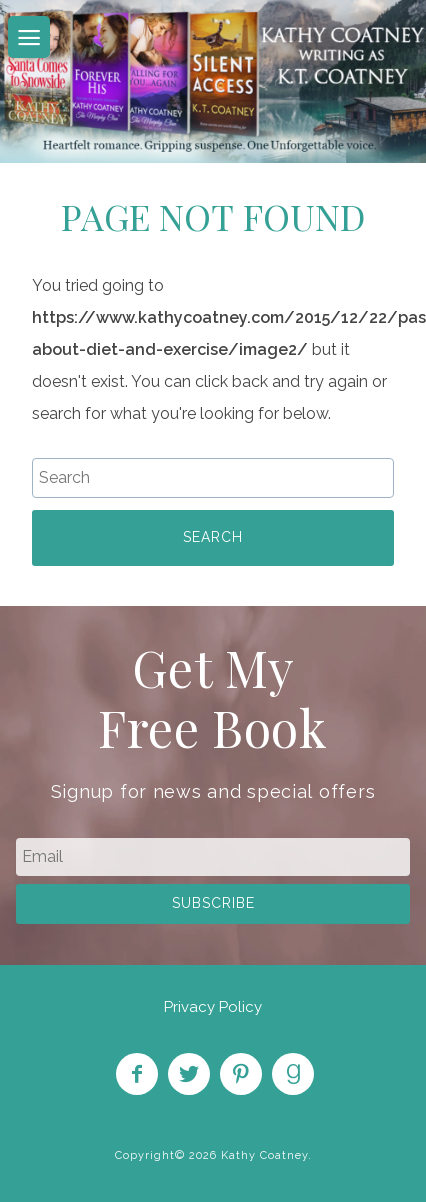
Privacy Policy (213, 1007)
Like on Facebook (137, 1074)
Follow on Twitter (189, 1074)
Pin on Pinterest (241, 1074)
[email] (213, 857)
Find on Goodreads (293, 1074)
